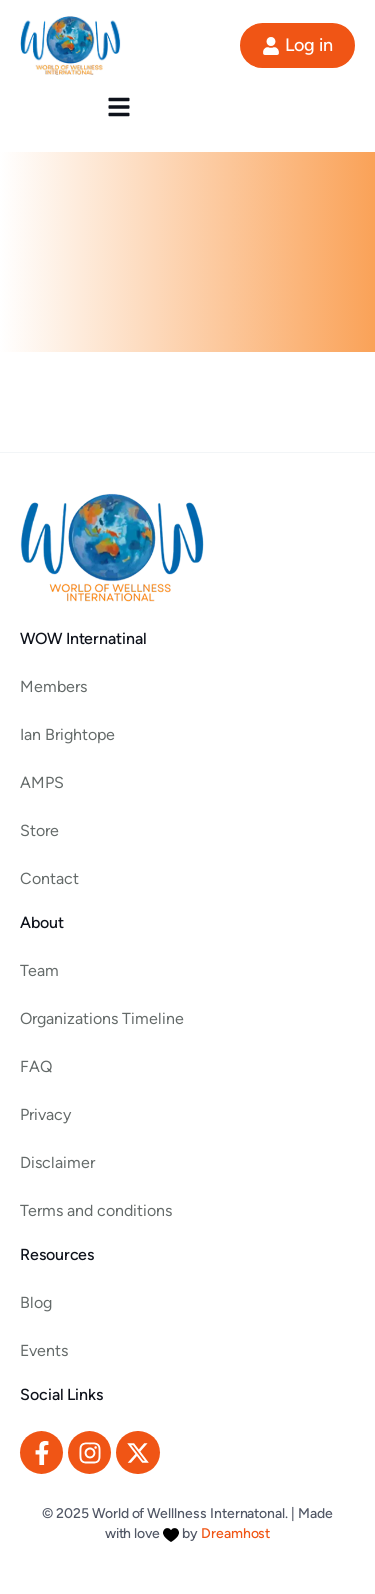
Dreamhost (236, 1533)
